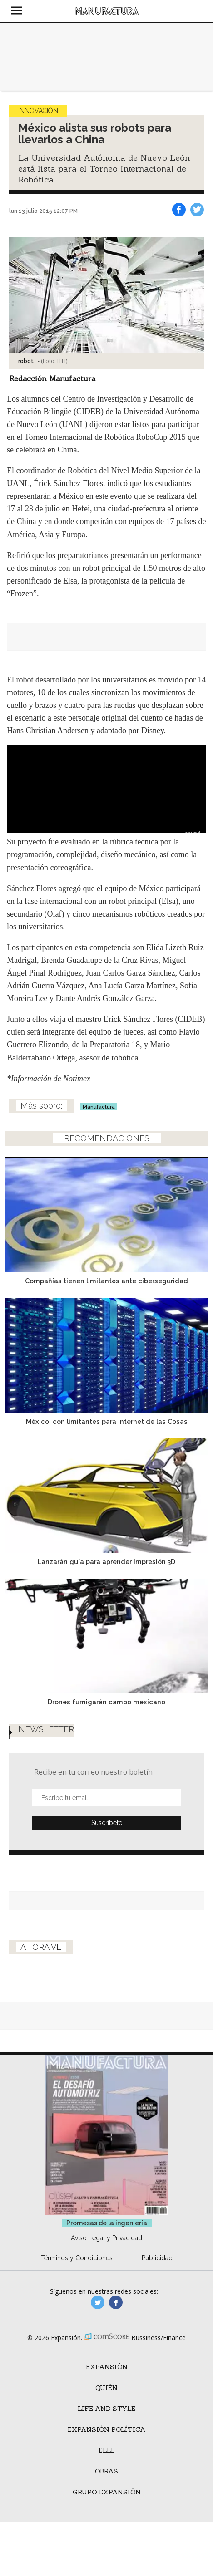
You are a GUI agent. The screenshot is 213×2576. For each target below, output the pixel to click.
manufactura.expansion (116, 2302)
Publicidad (157, 2258)
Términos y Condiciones (77, 2258)
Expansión (107, 2367)
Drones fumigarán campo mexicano (106, 1702)
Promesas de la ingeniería (106, 2223)
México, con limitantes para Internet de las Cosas (107, 1421)
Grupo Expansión (107, 2492)
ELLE (107, 2450)
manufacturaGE (97, 2302)
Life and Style (106, 2408)
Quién (106, 2388)
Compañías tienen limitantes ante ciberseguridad (106, 1281)
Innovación (38, 110)
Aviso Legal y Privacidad (106, 2238)
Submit (106, 1823)
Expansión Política (107, 2429)
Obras (106, 2471)
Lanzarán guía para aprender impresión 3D (106, 1561)
